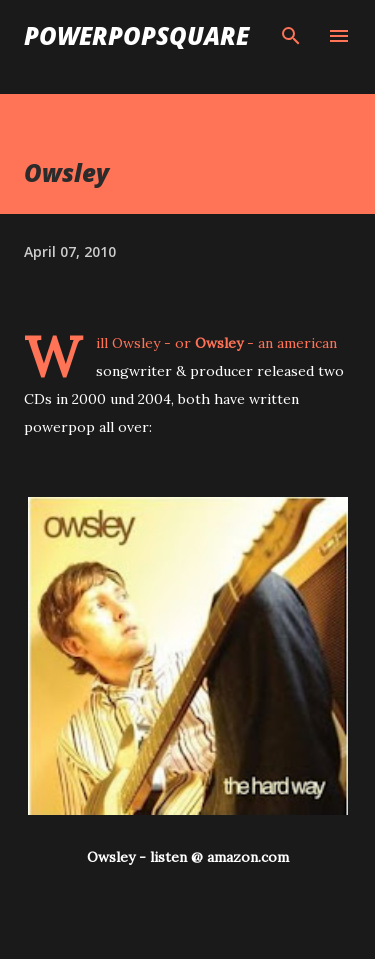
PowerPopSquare (136, 35)
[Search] (291, 36)
